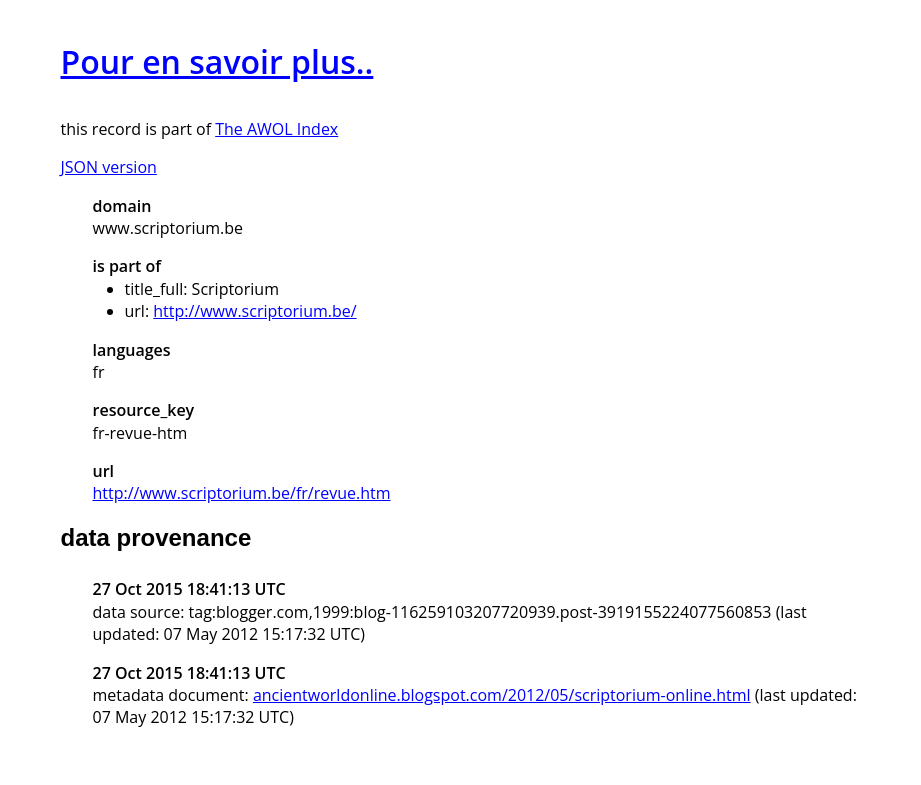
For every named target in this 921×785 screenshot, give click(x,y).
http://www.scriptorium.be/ (254, 311)
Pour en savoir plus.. (217, 61)
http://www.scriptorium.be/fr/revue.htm (242, 493)
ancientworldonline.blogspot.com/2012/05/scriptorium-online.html (502, 695)
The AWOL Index (276, 129)
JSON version (109, 167)
